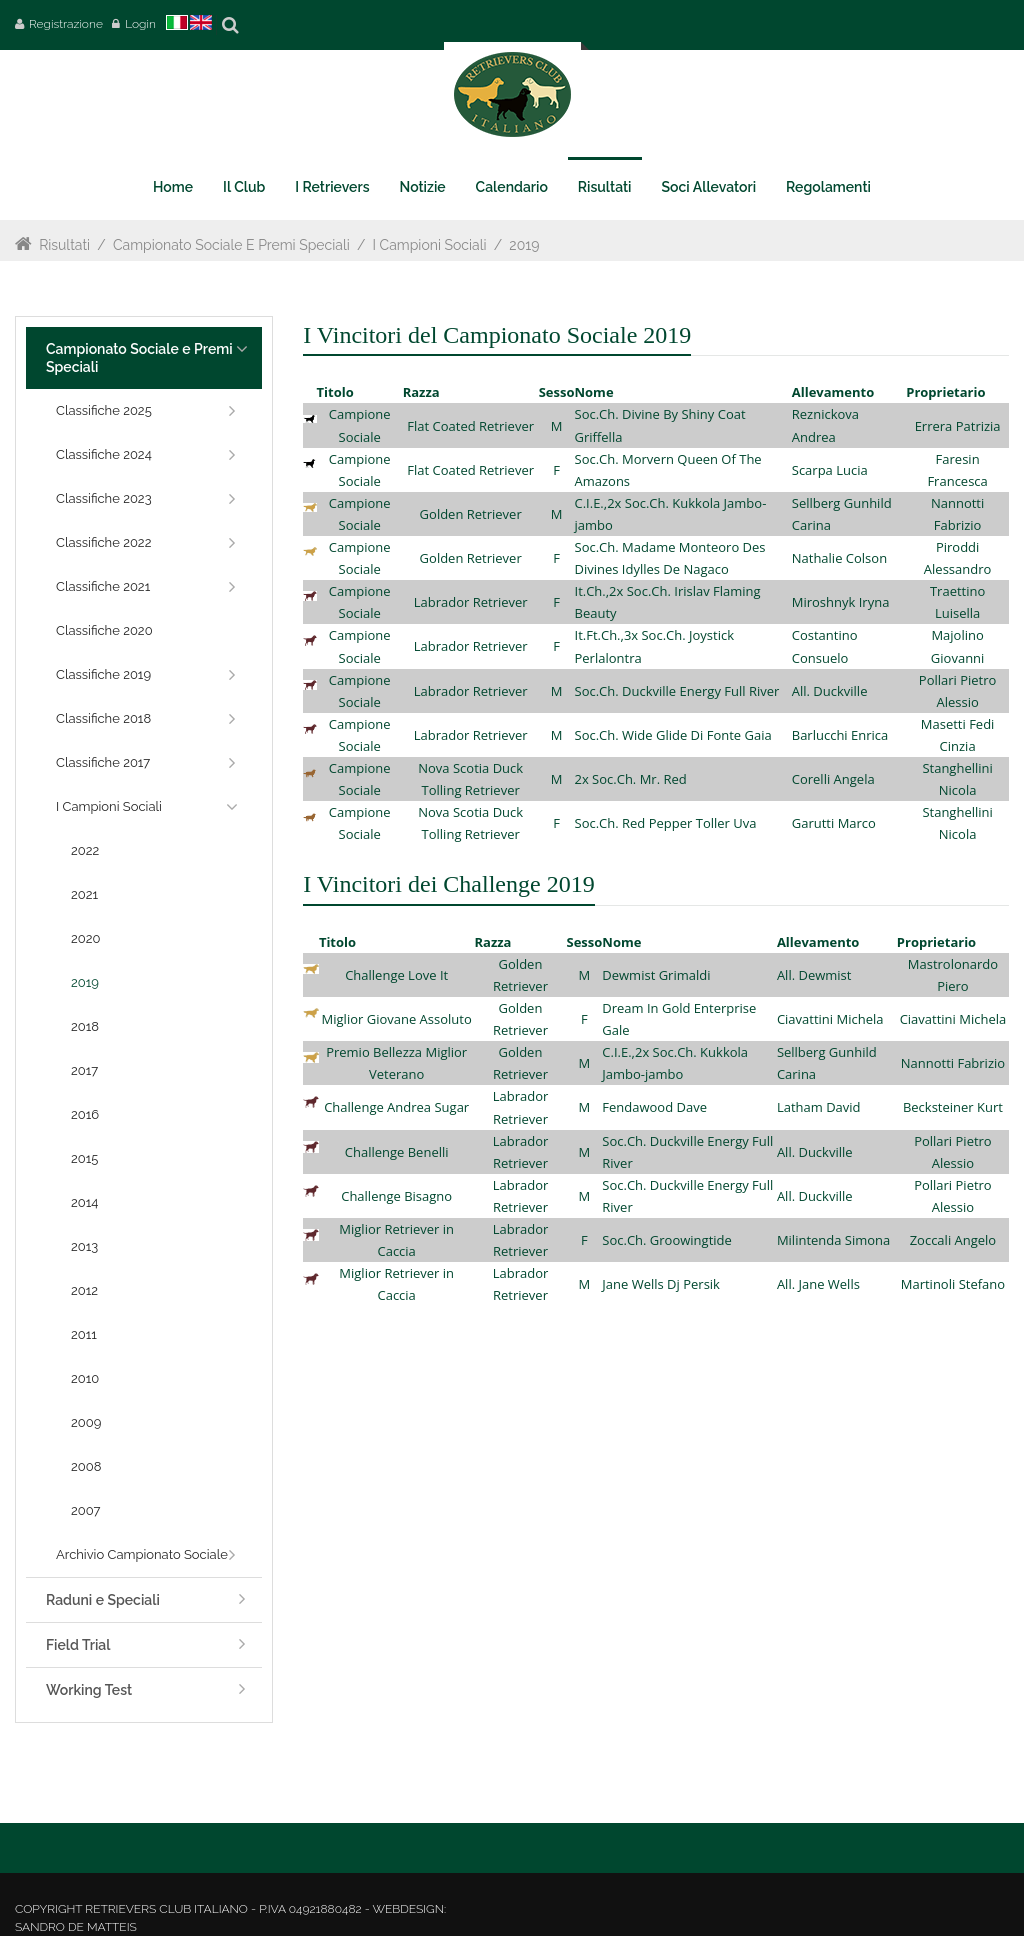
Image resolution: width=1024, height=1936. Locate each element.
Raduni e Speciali (103, 1600)
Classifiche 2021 (103, 586)
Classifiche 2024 (104, 454)
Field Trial (78, 1645)
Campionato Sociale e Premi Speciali (231, 245)
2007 (86, 1510)
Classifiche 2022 (103, 542)
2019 (524, 245)
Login (140, 24)
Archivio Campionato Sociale (142, 1554)
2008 (86, 1466)
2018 (85, 1026)
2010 (85, 1378)
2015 (84, 1158)
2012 (84, 1290)
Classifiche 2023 (104, 498)
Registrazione (66, 24)
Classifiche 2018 (103, 718)
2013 (84, 1246)
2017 (84, 1070)
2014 (84, 1202)
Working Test (89, 1690)
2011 (84, 1334)
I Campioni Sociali (430, 245)
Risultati (64, 245)
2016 (85, 1114)
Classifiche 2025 (104, 410)
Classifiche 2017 (103, 762)
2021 (84, 894)
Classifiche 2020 (104, 630)
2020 (85, 938)
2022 (85, 850)
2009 (86, 1422)
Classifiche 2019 (103, 674)
